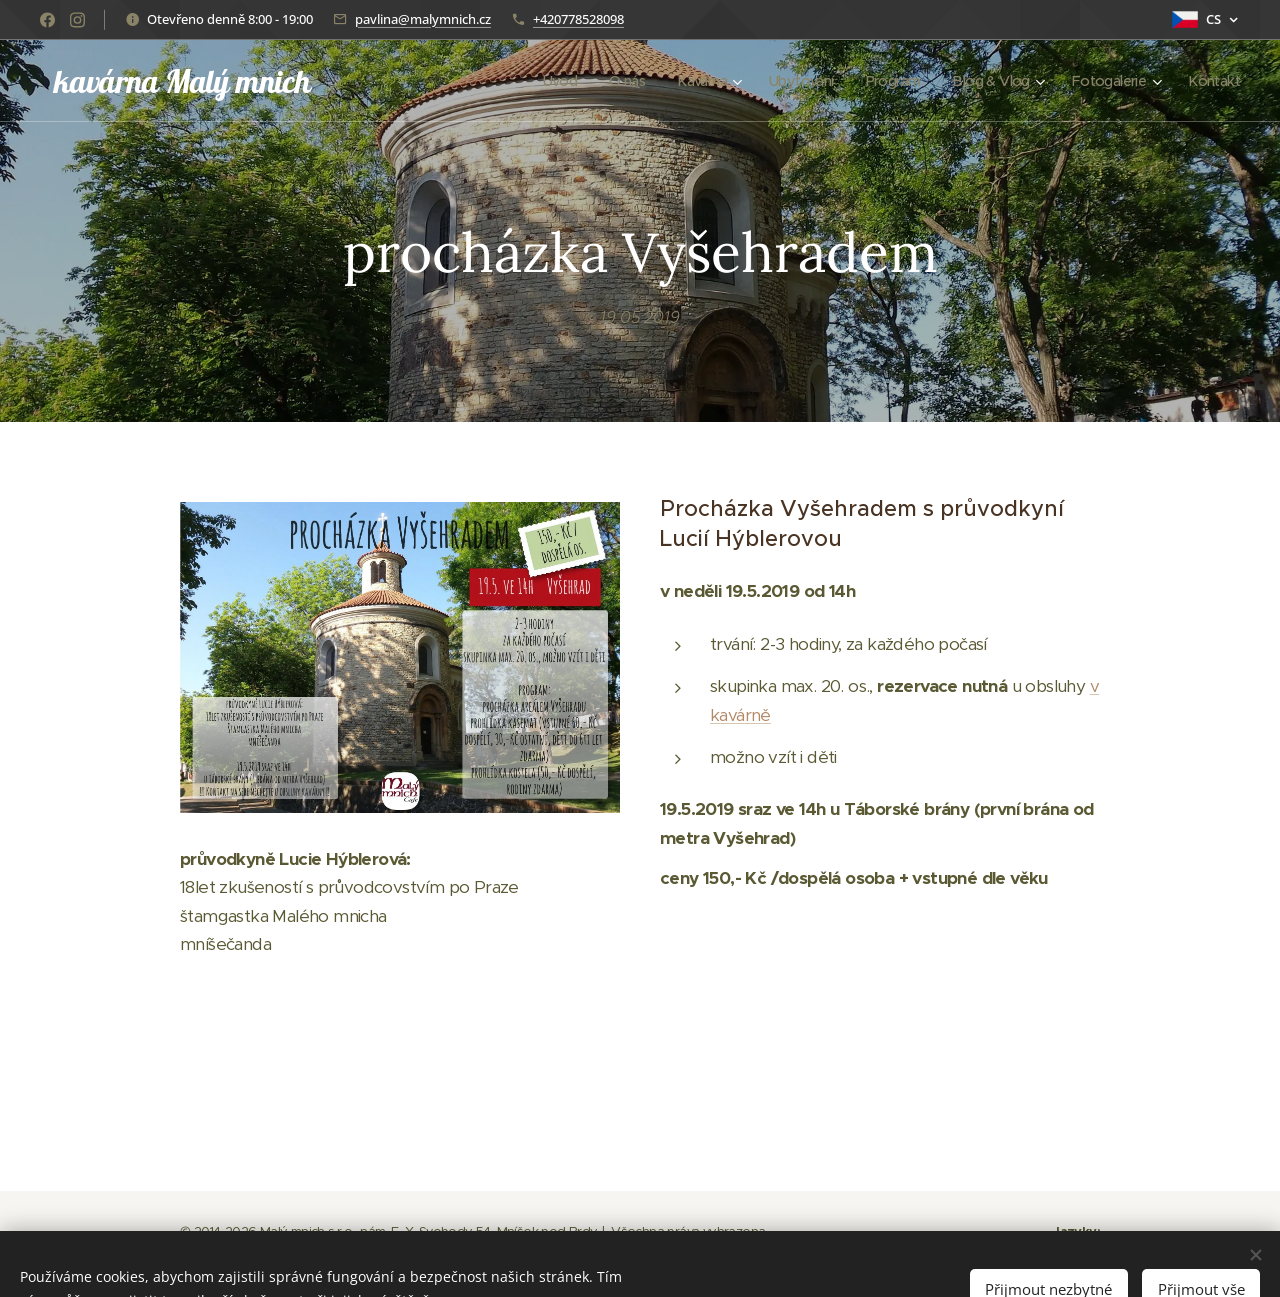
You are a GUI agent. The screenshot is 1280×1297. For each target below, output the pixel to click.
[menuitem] (530, 81)
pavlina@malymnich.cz (423, 19)
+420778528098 (578, 19)
